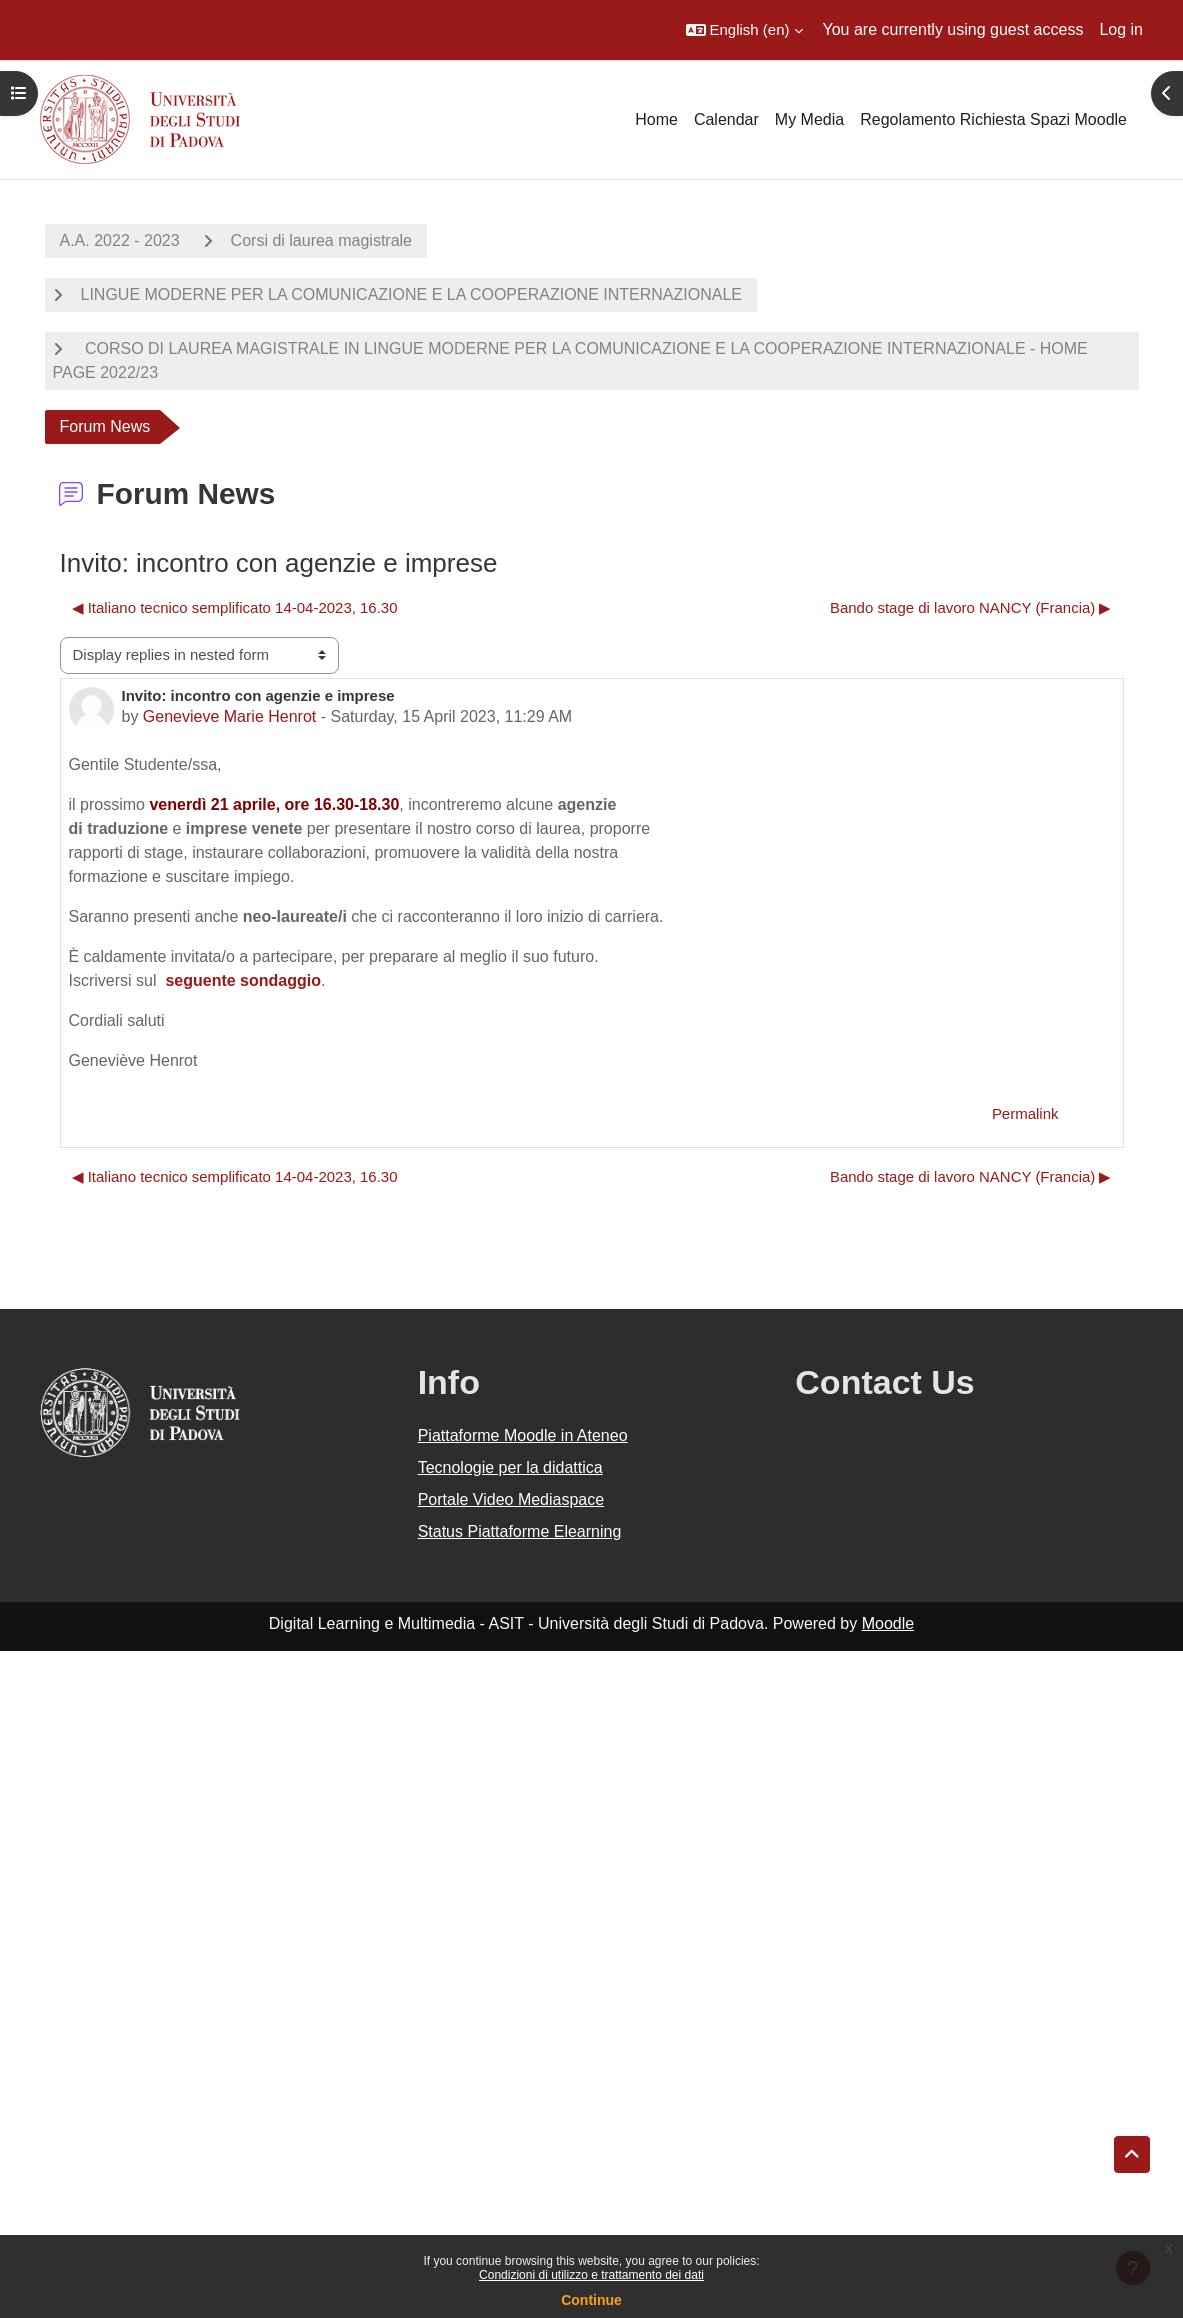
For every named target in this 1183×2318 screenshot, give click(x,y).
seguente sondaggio (243, 980)
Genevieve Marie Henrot (229, 716)
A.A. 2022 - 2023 (120, 240)
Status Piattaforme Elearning (520, 1531)
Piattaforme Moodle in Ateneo (523, 1435)
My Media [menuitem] (809, 119)
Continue (591, 2300)
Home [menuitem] (656, 119)
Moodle (888, 1623)
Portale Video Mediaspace (511, 1499)
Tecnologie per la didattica (510, 1467)
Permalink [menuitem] (1025, 1113)
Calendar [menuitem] (726, 119)
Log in (1121, 29)
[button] (744, 30)
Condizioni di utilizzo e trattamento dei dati (591, 2275)
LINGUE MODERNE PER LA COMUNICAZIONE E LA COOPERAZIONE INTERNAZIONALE (411, 294)
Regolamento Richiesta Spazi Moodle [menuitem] (993, 119)
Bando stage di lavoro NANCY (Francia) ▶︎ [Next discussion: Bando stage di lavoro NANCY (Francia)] (971, 607)
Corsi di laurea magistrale (321, 240)
